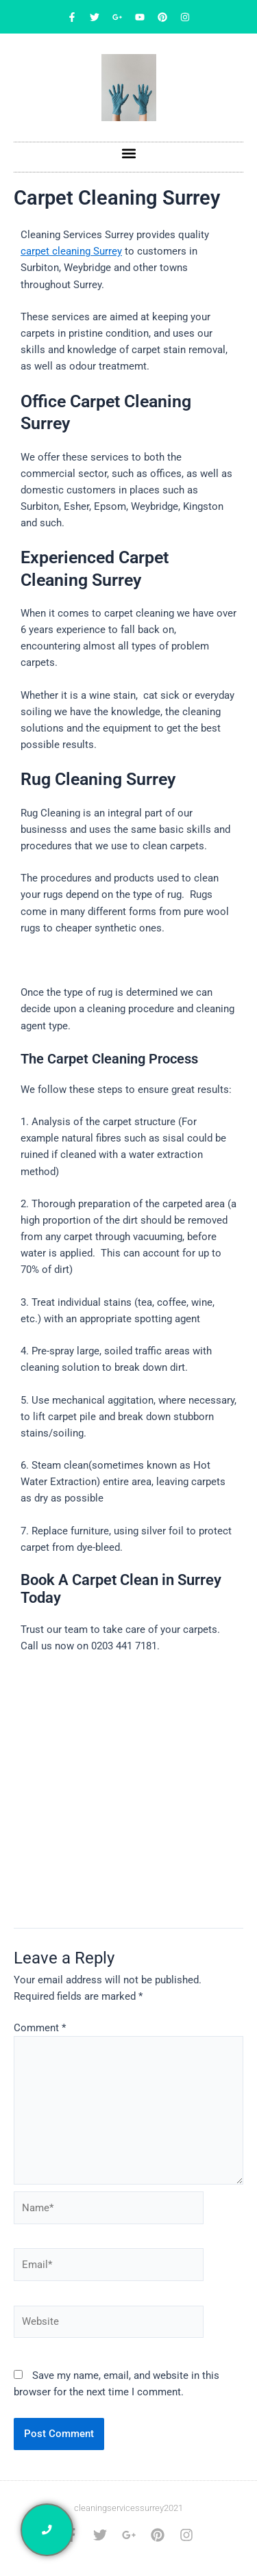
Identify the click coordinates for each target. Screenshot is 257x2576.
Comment (40, 2028)
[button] (128, 153)
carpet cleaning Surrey (71, 251)
